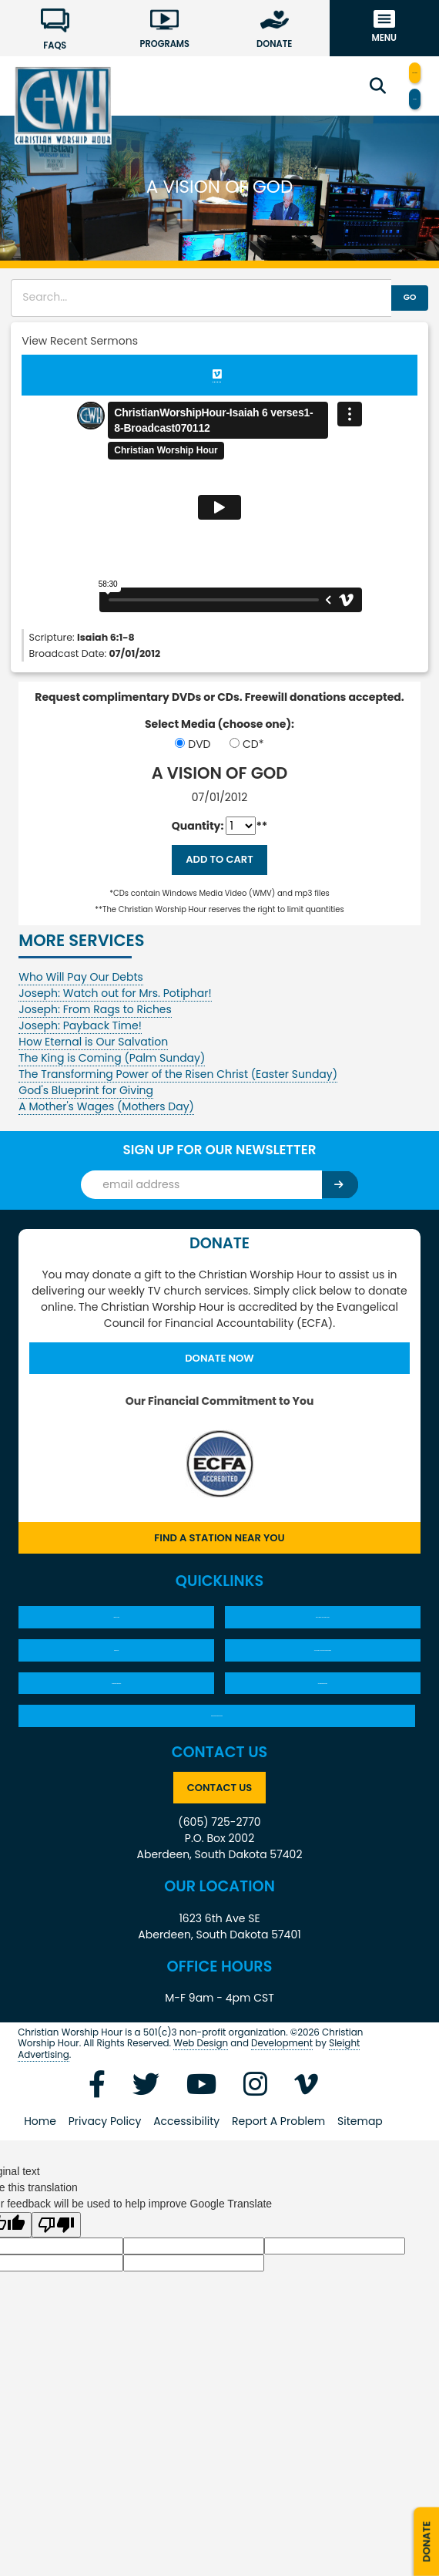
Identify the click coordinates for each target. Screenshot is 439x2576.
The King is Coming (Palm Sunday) (111, 1071)
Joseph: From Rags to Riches (95, 1022)
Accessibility (186, 2226)
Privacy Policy (105, 2226)
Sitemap (360, 2226)
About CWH (116, 1648)
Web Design (200, 2149)
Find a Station (380, 73)
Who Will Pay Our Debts (80, 990)
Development (282, 2149)
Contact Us (220, 1890)
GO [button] (390, 300)
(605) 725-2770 (219, 1927)
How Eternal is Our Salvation (93, 1054)
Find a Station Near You (219, 1559)
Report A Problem (278, 2226)
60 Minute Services (322, 1760)
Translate (379, 102)
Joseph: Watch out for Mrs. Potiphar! (114, 1006)
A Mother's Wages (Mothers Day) (106, 1119)
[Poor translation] (56, 2330)
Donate (423, 2525)
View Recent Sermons (80, 344)
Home (40, 2226)
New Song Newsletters (216, 1808)
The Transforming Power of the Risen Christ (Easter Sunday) (177, 1087)
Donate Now (219, 1374)
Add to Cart (219, 869)
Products (116, 1704)
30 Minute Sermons (116, 1760)
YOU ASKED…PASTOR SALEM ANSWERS (322, 1704)
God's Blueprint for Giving (85, 1103)
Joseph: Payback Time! (80, 1038)
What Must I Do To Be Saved (323, 1648)
